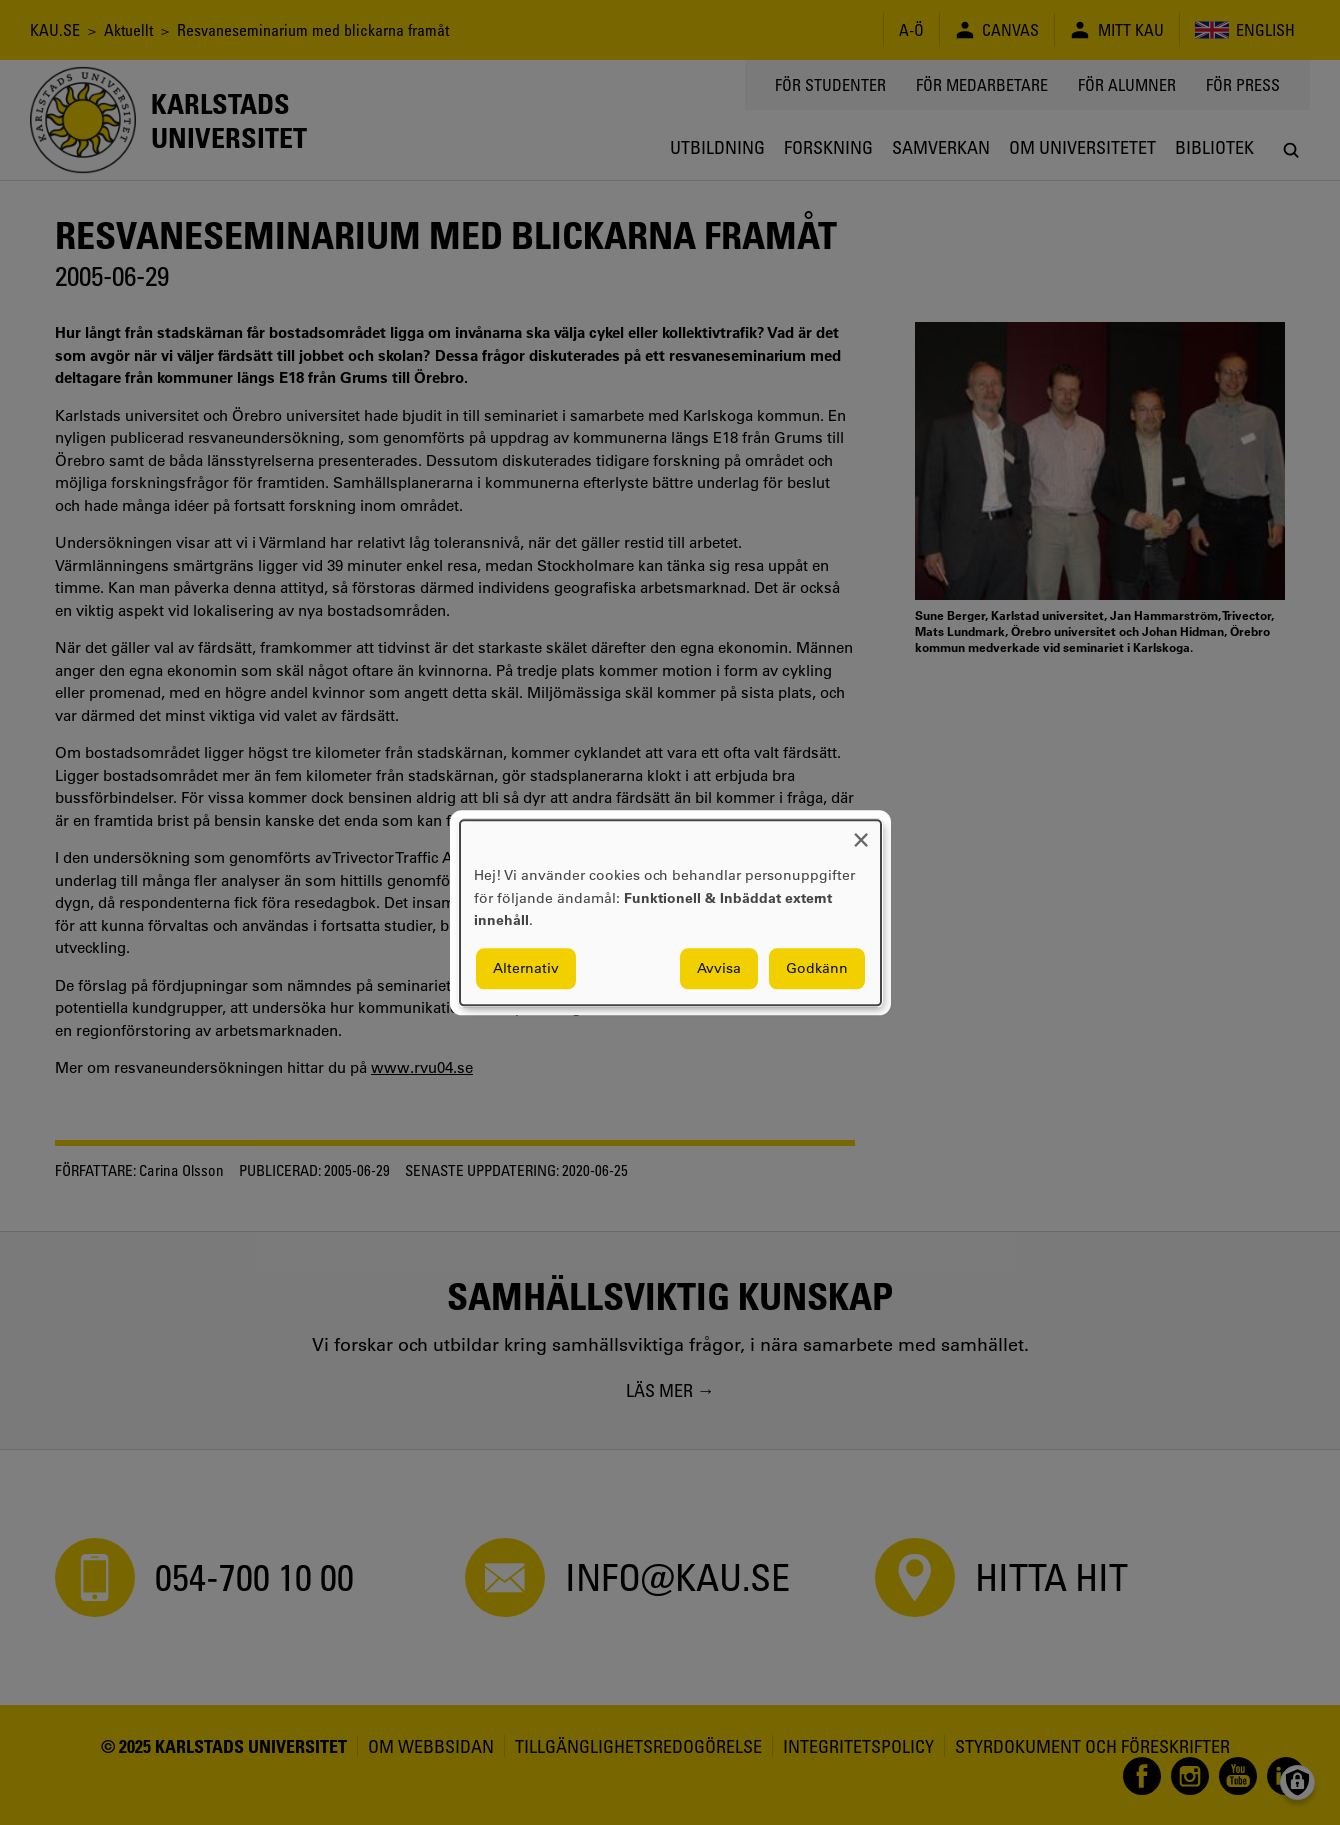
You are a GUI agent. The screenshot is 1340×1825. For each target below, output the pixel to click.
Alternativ (526, 968)
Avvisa (719, 968)
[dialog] (670, 912)
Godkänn (817, 968)
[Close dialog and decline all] (861, 832)
